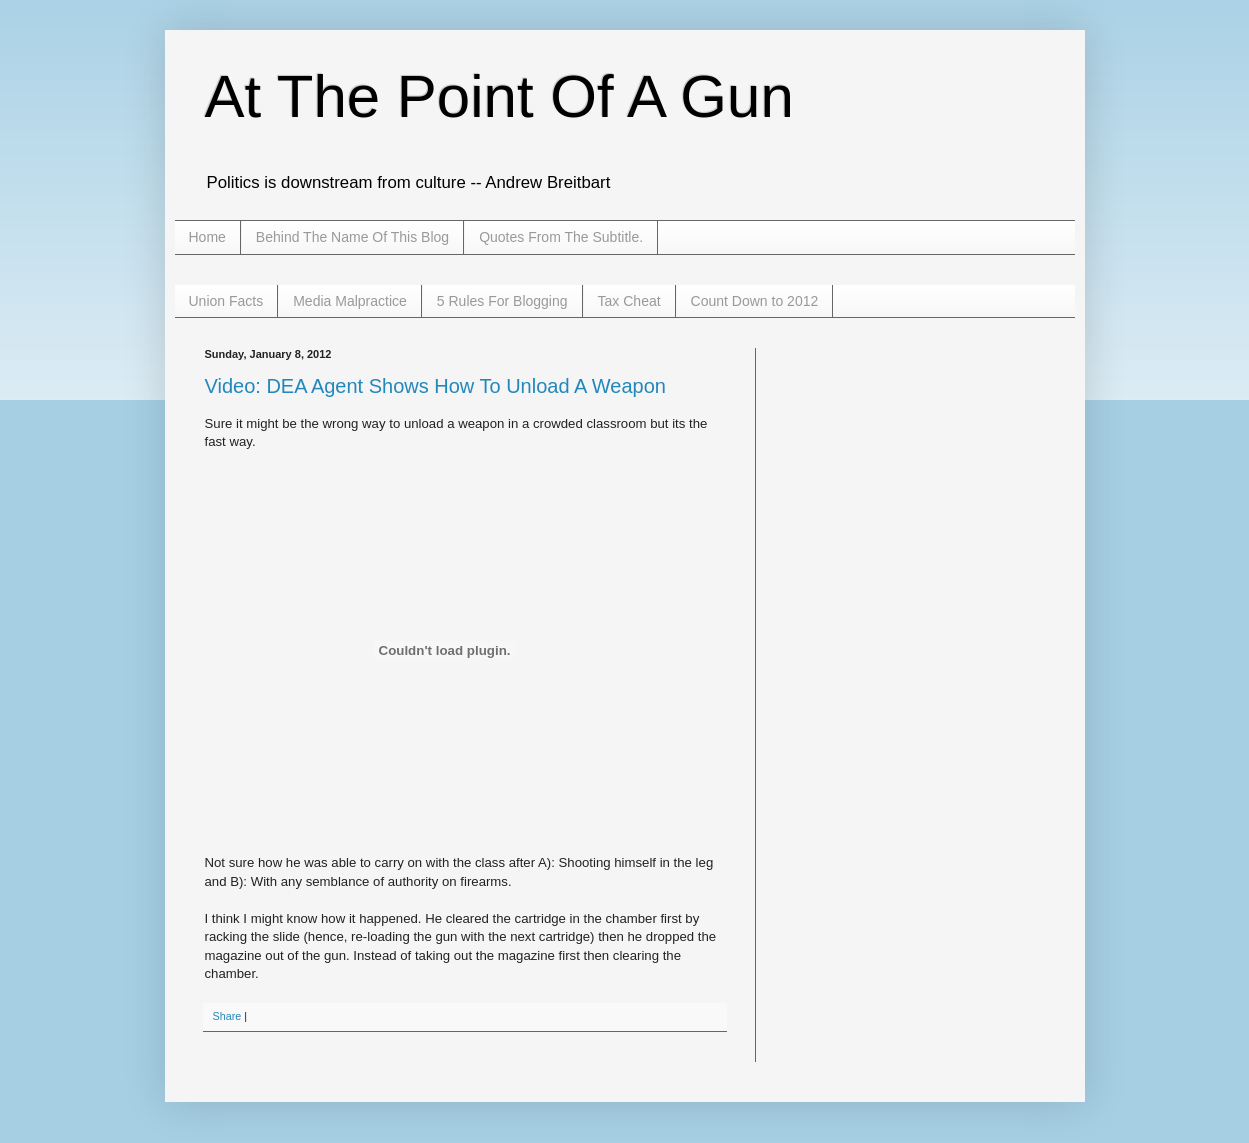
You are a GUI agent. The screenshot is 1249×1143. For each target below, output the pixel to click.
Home (207, 237)
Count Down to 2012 (755, 301)
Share (227, 1016)
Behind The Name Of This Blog (352, 237)
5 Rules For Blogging (502, 301)
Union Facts (226, 301)
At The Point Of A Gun (499, 96)
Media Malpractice (350, 301)
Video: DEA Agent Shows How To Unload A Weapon (435, 386)
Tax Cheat (629, 301)
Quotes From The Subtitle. (561, 237)
